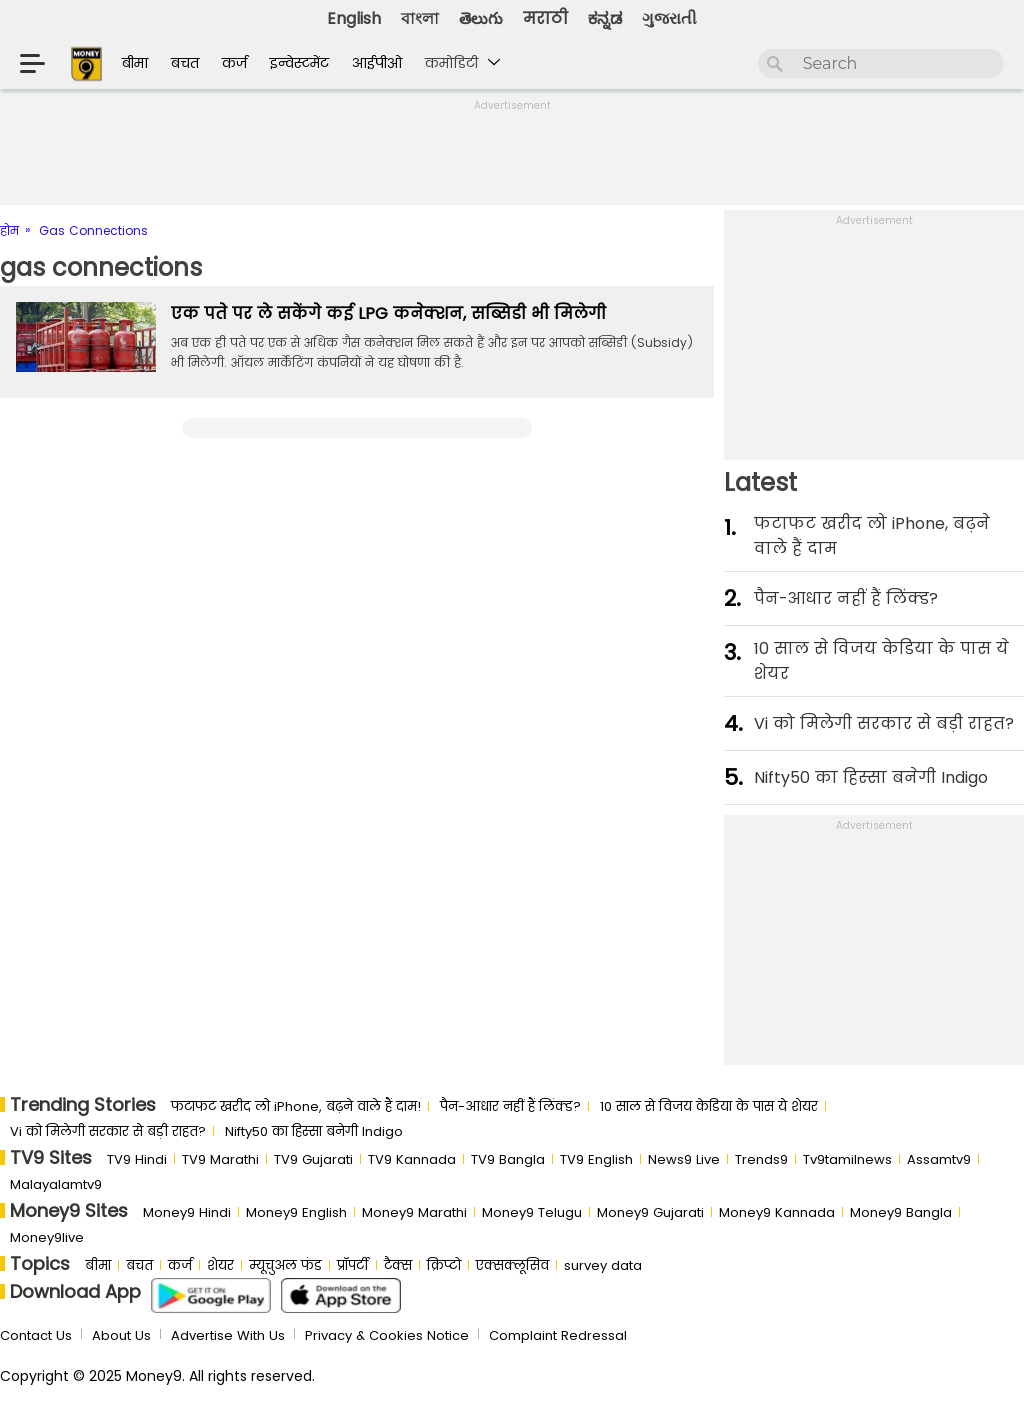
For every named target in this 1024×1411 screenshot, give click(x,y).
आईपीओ (377, 63)
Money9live (47, 1237)
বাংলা (420, 18)
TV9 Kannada (412, 1159)
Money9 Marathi (414, 1212)
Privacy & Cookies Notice (387, 1335)
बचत (185, 63)
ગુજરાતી (669, 18)
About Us (121, 1335)
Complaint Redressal (558, 1335)
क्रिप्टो (444, 1265)
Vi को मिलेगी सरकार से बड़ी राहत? (884, 723)
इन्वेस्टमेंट (299, 63)
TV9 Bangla (508, 1159)
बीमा (135, 63)
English (354, 18)
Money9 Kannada (777, 1212)
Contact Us (36, 1335)
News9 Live (684, 1159)
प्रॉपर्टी (353, 1265)
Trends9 (761, 1159)
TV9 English (596, 1159)
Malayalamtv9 (56, 1184)
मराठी (545, 18)
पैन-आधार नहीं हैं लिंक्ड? (846, 598)
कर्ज (234, 63)
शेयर (220, 1265)
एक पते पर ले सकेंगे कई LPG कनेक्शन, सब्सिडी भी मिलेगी (388, 313)
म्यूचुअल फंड (285, 1265)
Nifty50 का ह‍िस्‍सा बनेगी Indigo (871, 777)
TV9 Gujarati (313, 1159)
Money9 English (296, 1212)
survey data (603, 1265)
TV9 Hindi (137, 1159)
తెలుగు (481, 18)
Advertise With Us (228, 1335)
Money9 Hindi (187, 1212)
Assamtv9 (939, 1159)
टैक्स (398, 1265)
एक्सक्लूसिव (512, 1265)
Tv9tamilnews (847, 1159)
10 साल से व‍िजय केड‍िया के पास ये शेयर (881, 661)
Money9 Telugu (532, 1212)
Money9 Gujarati (650, 1212)
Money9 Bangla (901, 1212)
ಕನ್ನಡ (605, 18)
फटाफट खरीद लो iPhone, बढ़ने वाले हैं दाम (872, 536)
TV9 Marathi (220, 1159)
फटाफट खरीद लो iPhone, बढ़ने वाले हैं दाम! (296, 1106)
